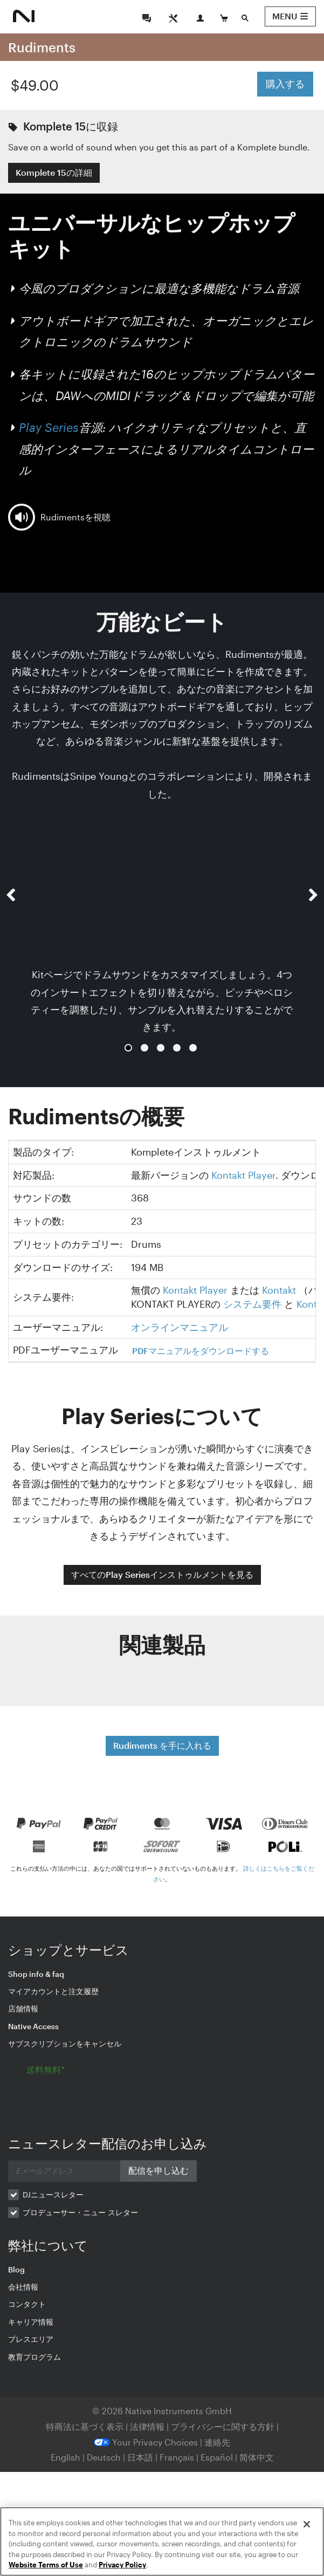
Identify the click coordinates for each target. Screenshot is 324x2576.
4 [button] (177, 1048)
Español (217, 2457)
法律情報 (148, 2426)
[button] (11, 939)
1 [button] (128, 1048)
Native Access (33, 2026)
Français (177, 2457)
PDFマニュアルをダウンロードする (200, 1350)
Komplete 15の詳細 (54, 172)
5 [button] (193, 1048)
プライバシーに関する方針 (224, 2426)
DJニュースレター (53, 2194)
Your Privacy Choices (146, 2442)
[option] (162, 930)
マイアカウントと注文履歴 (53, 1991)
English (65, 2457)
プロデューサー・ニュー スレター (80, 2212)
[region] (162, 2541)
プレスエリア (30, 2339)
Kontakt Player (243, 1175)
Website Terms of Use (46, 2564)
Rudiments (41, 47)
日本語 (140, 2457)
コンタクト (27, 2304)
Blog (16, 2269)
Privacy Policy (122, 2564)
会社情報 (23, 2286)
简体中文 (256, 2457)
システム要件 (252, 1304)
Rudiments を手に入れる (162, 1745)
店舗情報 (23, 2008)
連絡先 (217, 2442)
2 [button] (144, 1048)
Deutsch (104, 2457)
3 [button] (160, 1048)
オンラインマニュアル (179, 1327)
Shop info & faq (36, 1974)
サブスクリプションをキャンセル (64, 2043)
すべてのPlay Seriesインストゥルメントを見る (162, 1574)
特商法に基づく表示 (84, 2426)
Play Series (49, 427)
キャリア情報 (30, 2321)
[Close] (307, 2524)
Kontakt (279, 1290)
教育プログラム (34, 2356)
